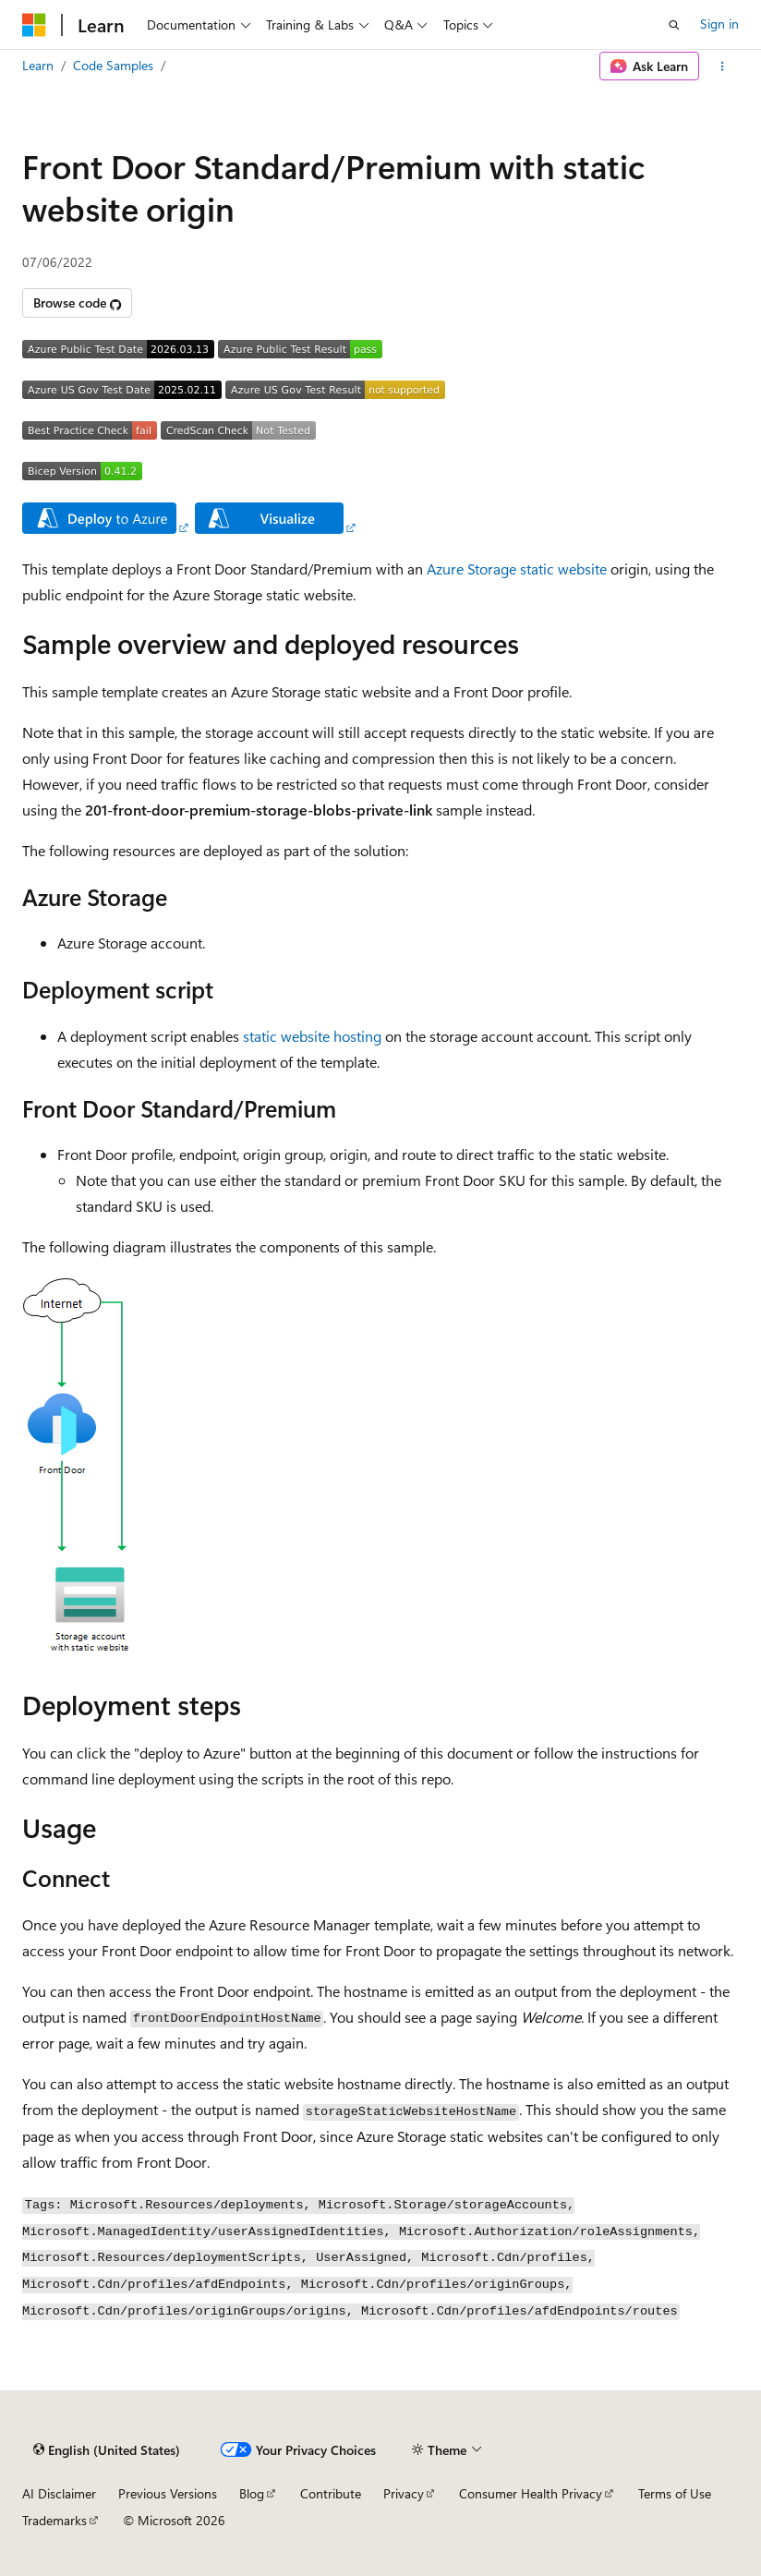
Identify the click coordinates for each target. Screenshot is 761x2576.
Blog (251, 2493)
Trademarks (54, 2520)
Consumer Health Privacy (530, 2493)
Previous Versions (167, 2493)
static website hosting (312, 1036)
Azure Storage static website (517, 568)
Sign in (719, 23)
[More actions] (723, 66)
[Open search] (674, 25)
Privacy (403, 2493)
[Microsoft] (34, 25)
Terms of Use (674, 2493)
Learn (38, 65)
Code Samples (113, 65)
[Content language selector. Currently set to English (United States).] (106, 2450)
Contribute (330, 2493)
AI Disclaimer (59, 2493)
